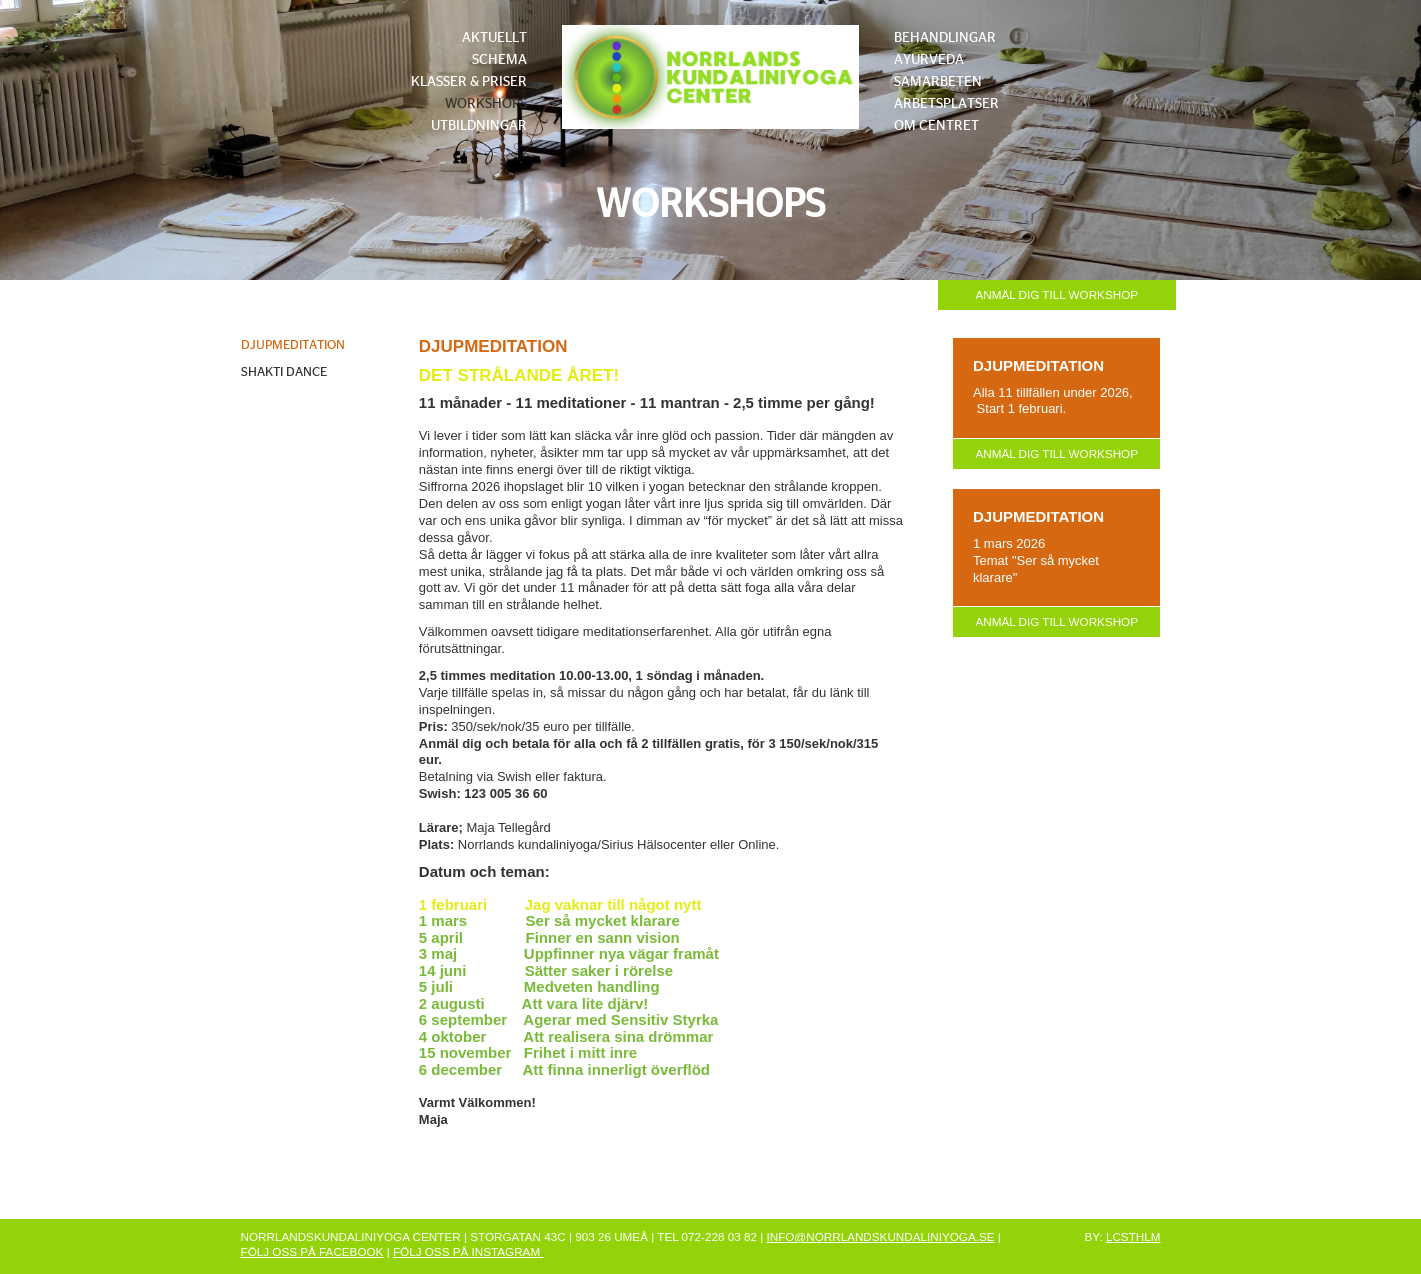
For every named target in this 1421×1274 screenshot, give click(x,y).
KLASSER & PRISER (469, 82)
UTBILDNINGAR (479, 126)
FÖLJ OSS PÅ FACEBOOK (312, 1251)
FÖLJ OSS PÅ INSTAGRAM (468, 1251)
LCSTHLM (1133, 1236)
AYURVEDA (929, 60)
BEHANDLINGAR (945, 38)
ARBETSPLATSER (946, 104)
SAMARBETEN (938, 82)
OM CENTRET (936, 126)
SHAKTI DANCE (284, 372)
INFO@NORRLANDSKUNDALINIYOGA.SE (880, 1236)
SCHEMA (499, 60)
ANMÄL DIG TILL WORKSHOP (1056, 294)
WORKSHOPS (486, 104)
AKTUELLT (494, 38)
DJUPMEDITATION (293, 345)
